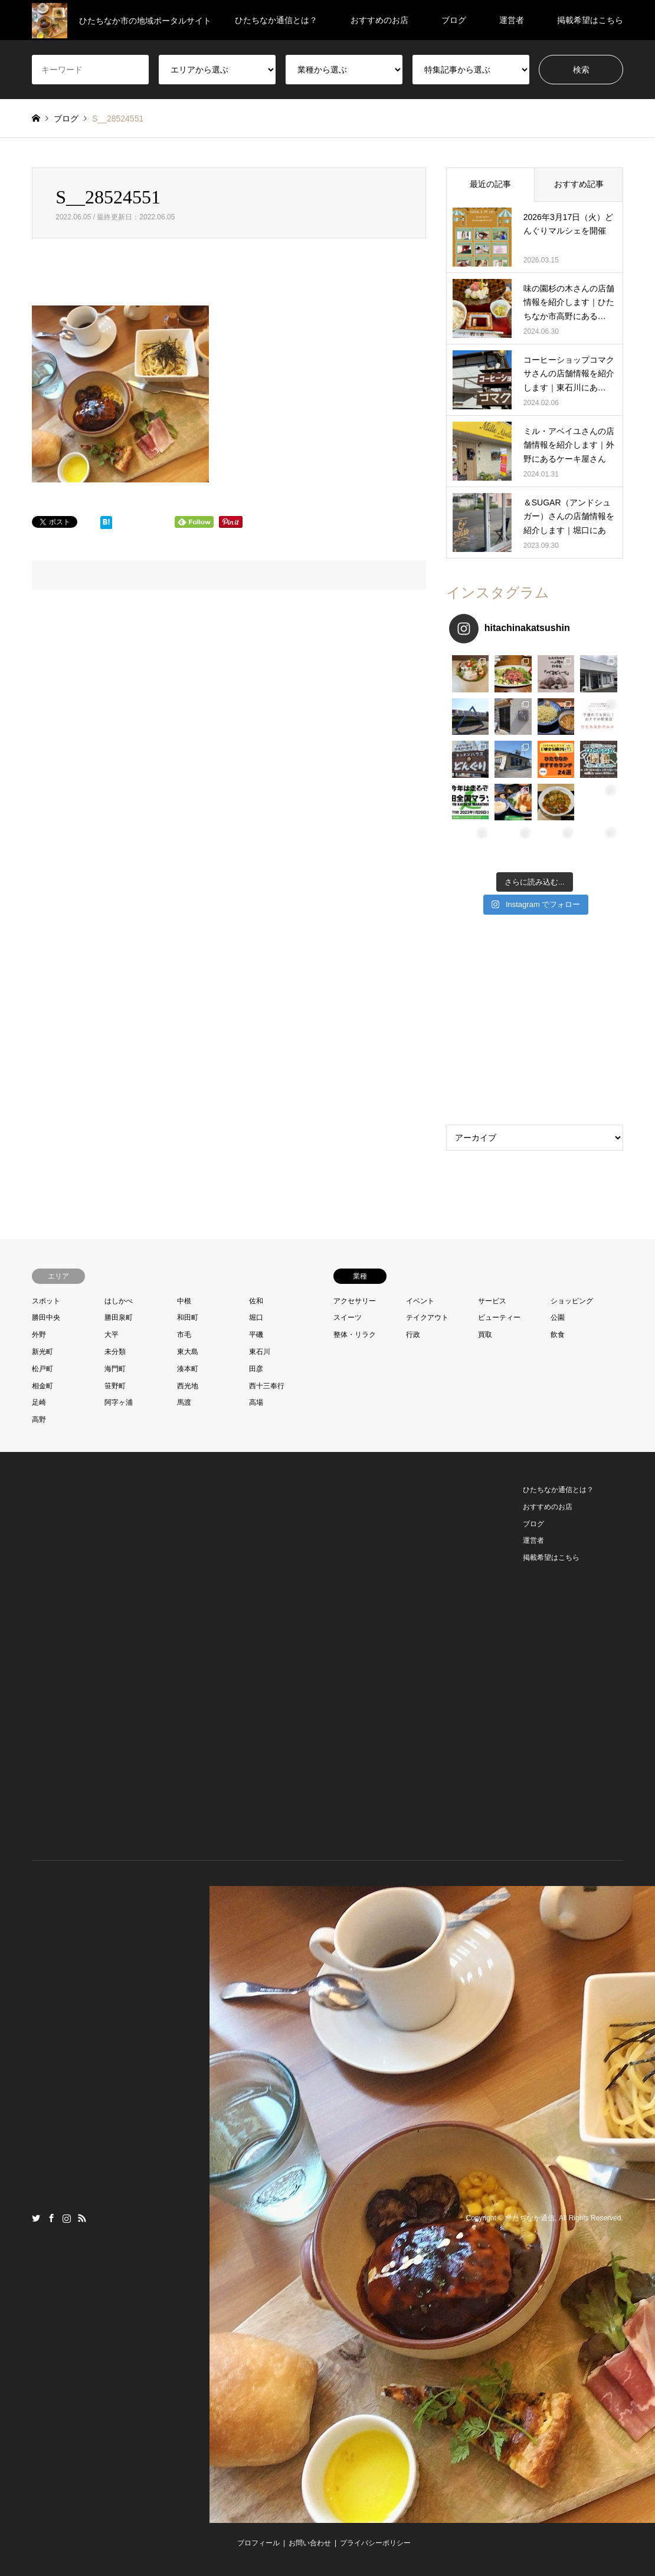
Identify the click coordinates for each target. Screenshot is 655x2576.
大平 (111, 1334)
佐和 (256, 1301)
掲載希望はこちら (590, 20)
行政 (413, 1334)
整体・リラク (354, 1334)
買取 (485, 1334)
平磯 (256, 1334)
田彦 (256, 1369)
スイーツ (347, 1317)
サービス (492, 1301)
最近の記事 (490, 184)
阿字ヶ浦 (118, 1402)
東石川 (259, 1352)
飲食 (558, 1334)
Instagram (67, 2218)
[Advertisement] (534, 1022)
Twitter (36, 2218)
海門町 (115, 1369)
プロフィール (258, 2543)
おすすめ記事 (579, 184)
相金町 (42, 1386)
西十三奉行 (266, 1386)
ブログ (453, 20)
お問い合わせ (310, 2543)
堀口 (256, 1317)
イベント (420, 1301)
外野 (39, 1334)
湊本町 (187, 1369)
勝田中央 (46, 1317)
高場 (256, 1402)
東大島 (187, 1352)
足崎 (39, 1402)
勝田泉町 (118, 1317)
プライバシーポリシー (375, 2543)
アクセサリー (354, 1301)
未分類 (115, 1352)
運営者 (511, 20)
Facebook (51, 2218)
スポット (46, 1301)
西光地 (187, 1386)
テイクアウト (427, 1317)
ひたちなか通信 (530, 2218)
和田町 (187, 1317)
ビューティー (499, 1317)
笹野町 (115, 1386)
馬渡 (184, 1402)
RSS (82, 2218)
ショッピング (572, 1301)
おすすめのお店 (379, 20)
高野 (39, 1419)
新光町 (42, 1352)
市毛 (184, 1334)
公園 (558, 1317)
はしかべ (118, 1301)
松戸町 (42, 1369)
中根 (184, 1301)
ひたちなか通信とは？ (276, 20)
